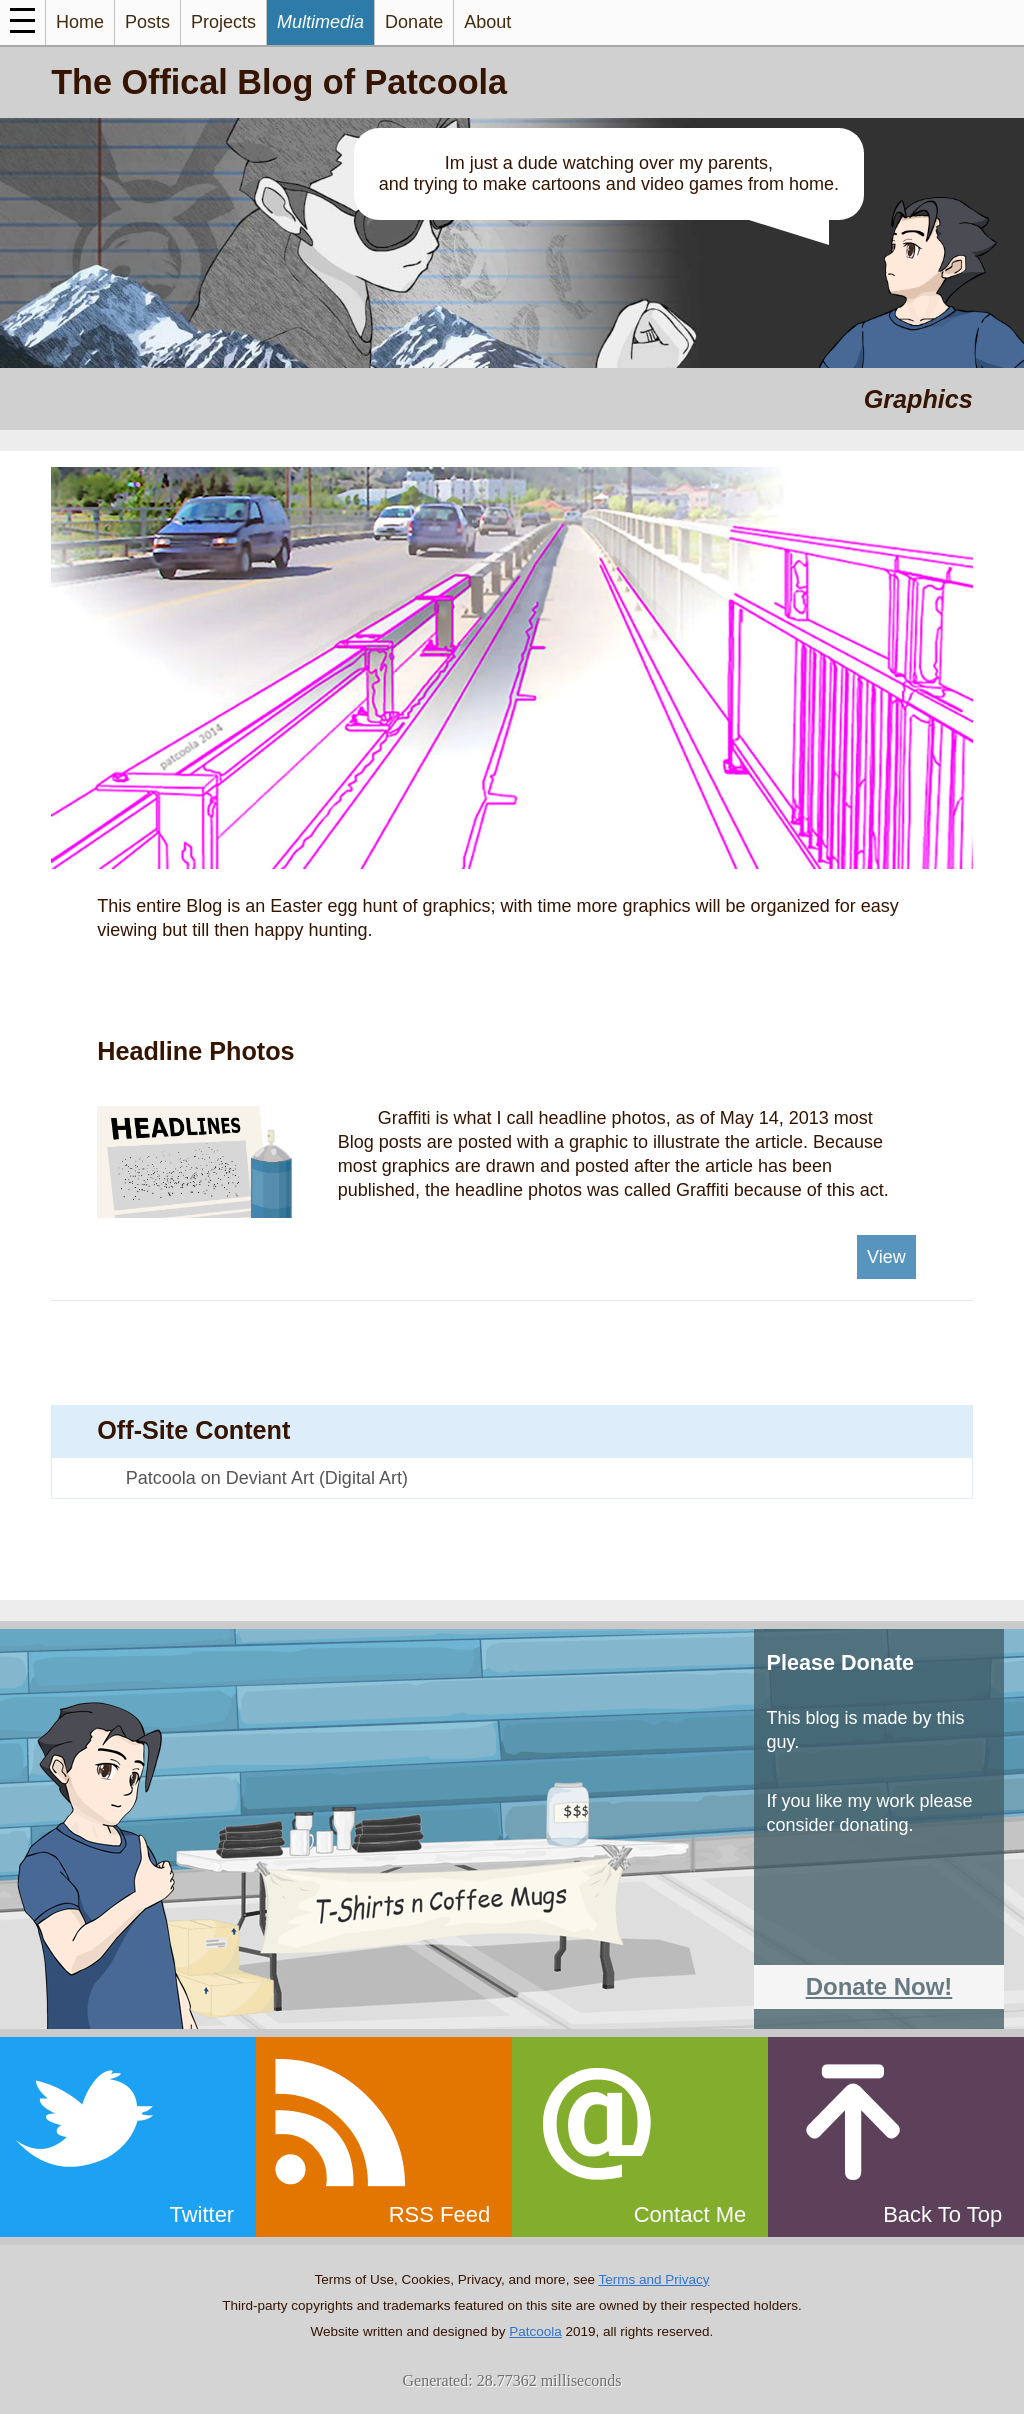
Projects (223, 22)
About (487, 22)
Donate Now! (879, 1986)
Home (80, 22)
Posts (147, 22)
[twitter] (128, 2137)
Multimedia (320, 22)
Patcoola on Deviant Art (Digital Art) (267, 1478)
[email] (640, 2137)
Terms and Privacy (653, 2279)
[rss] (384, 2137)
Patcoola (535, 2331)
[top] (896, 2137)
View (886, 1257)
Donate (414, 22)
